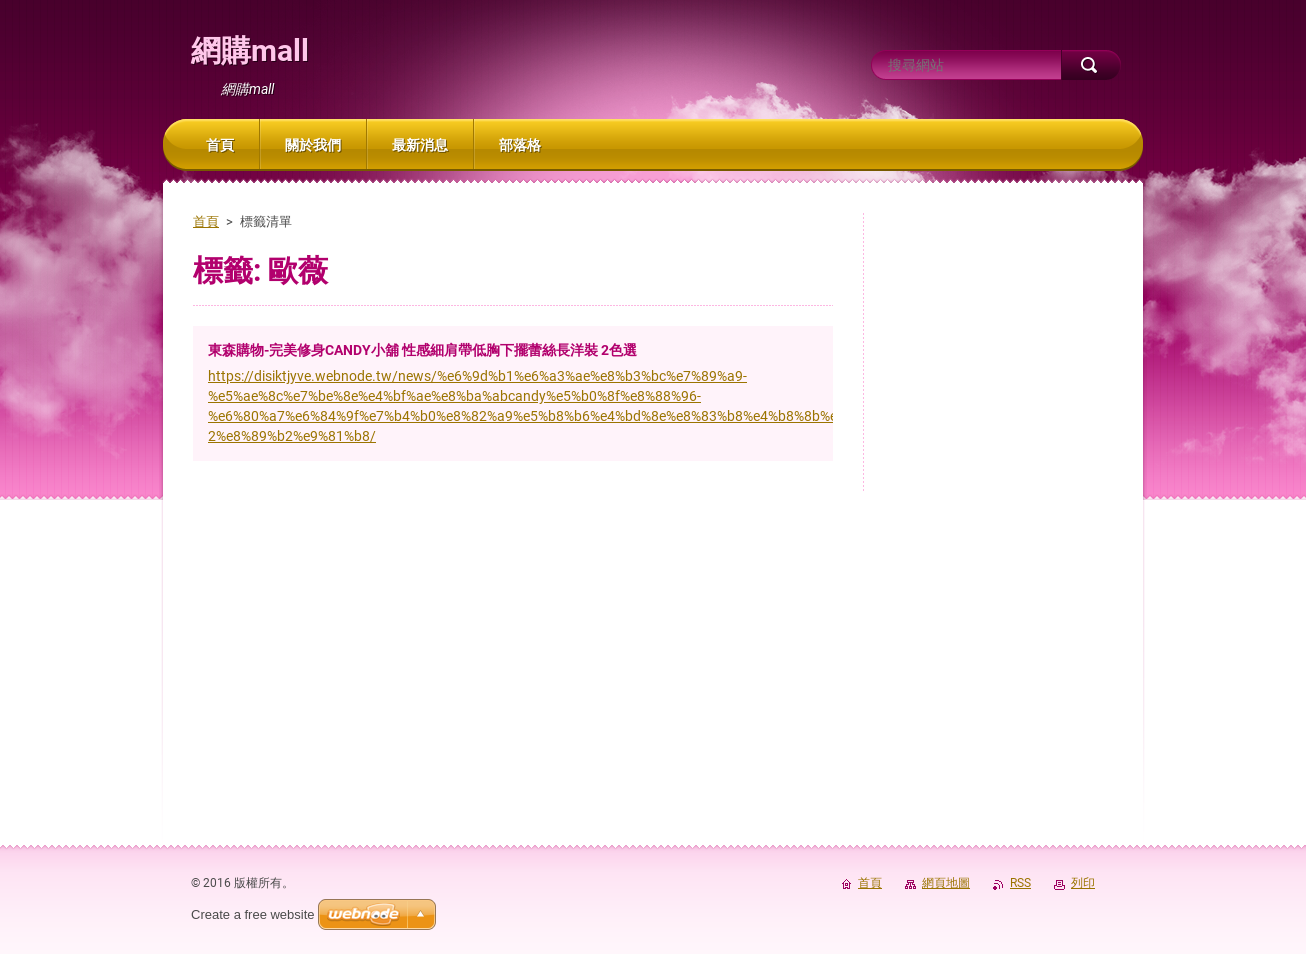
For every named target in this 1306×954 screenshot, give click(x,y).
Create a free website (253, 914)
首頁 (206, 221)
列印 (1083, 883)
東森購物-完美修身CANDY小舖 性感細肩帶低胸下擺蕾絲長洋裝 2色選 (422, 350)
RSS (1020, 883)
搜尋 (1091, 65)
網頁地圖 (946, 883)
